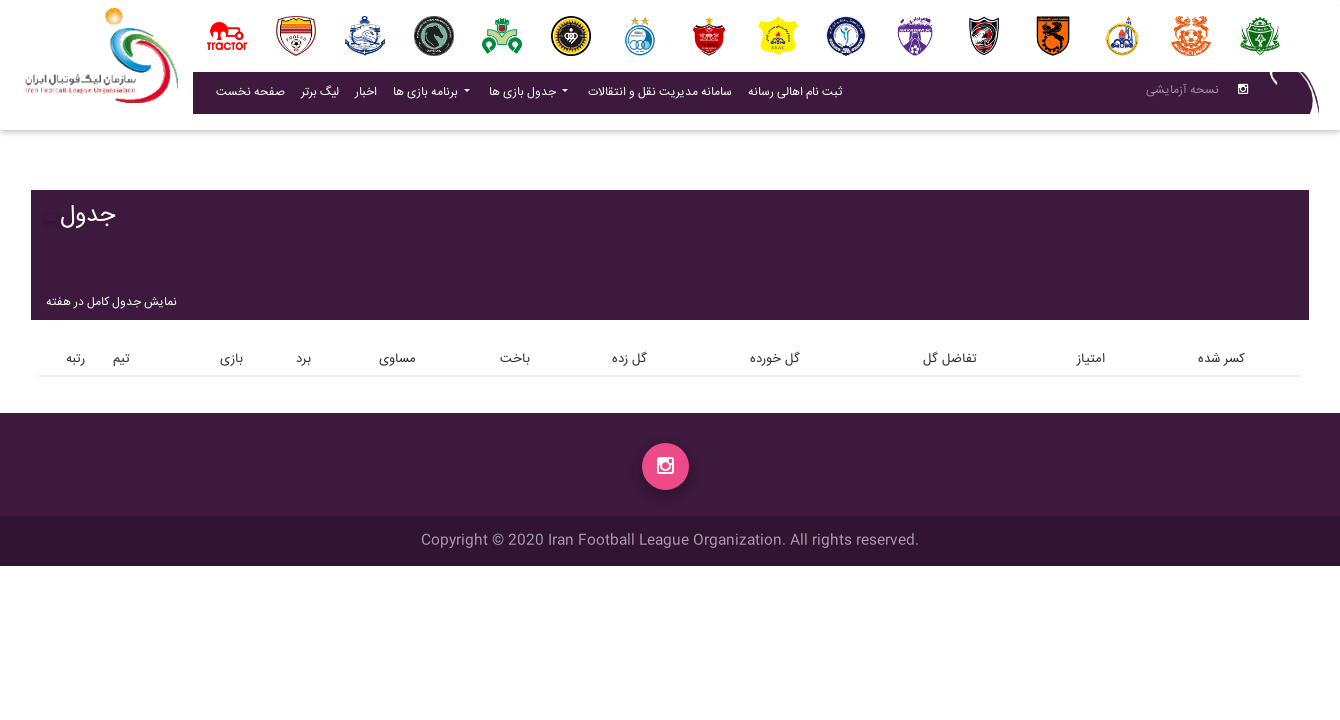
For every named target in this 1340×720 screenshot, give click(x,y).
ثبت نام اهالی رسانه (799, 96)
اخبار (370, 96)
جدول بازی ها (524, 96)
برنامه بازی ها (427, 96)
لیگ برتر (320, 96)
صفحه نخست (250, 96)
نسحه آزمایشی (1182, 94)
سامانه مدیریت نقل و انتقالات (664, 96)
